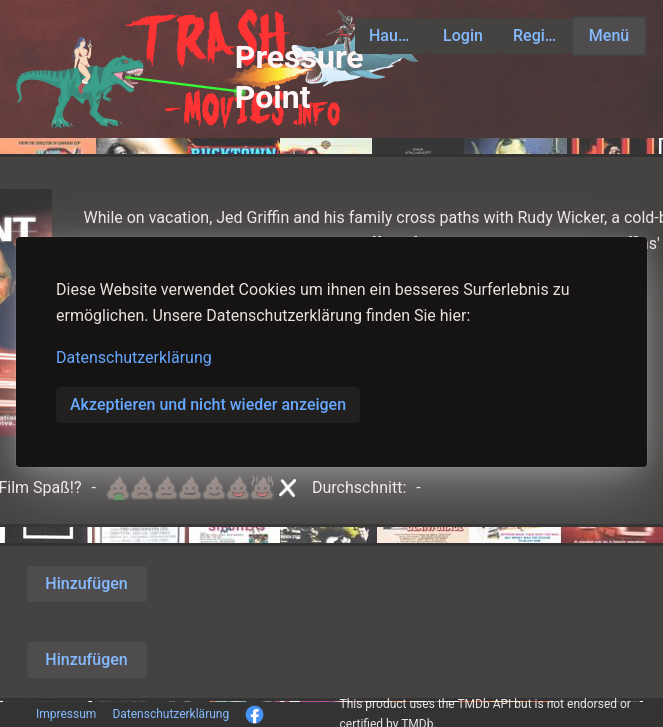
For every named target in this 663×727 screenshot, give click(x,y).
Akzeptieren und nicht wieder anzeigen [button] (208, 404)
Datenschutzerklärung (134, 357)
